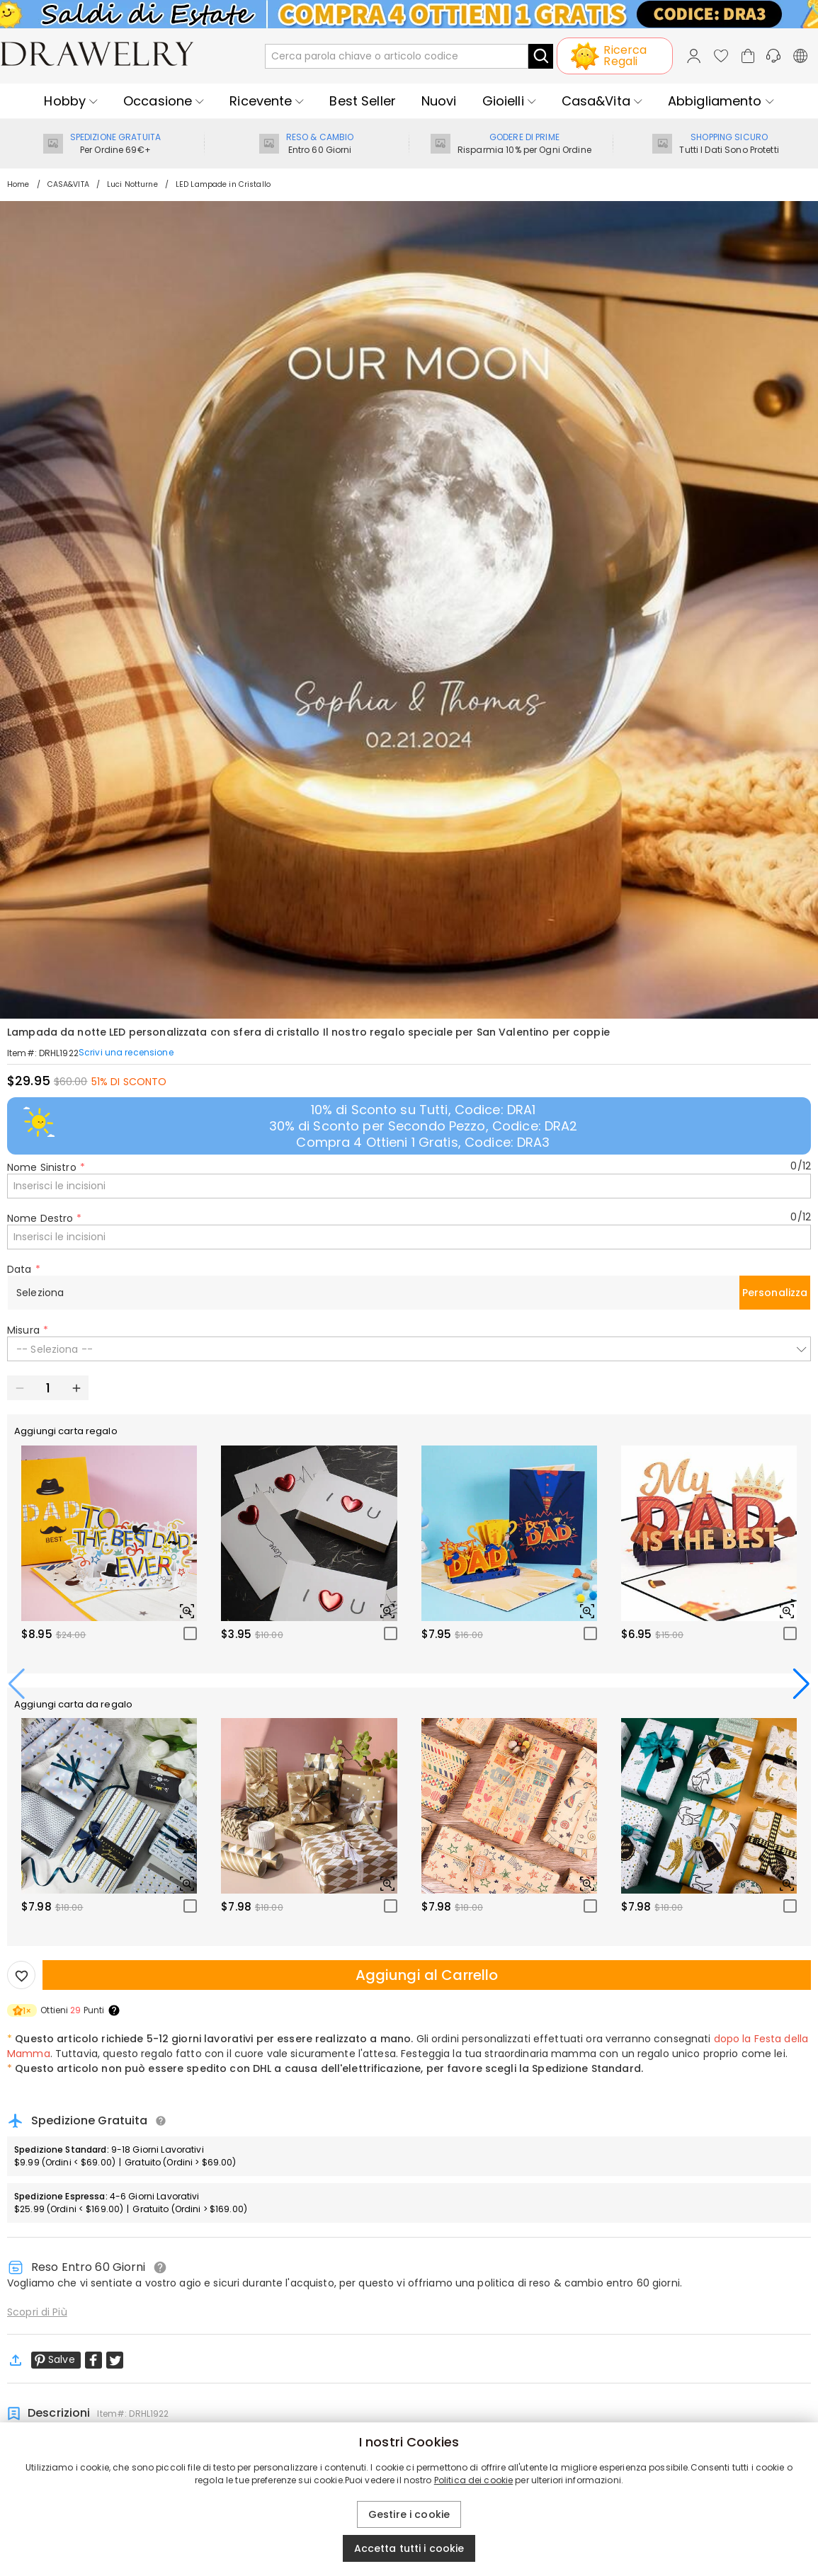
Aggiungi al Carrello (427, 1975)
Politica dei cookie (473, 2480)
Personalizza (775, 1293)
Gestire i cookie (409, 2514)
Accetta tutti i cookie (409, 2548)
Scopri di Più (37, 2312)
